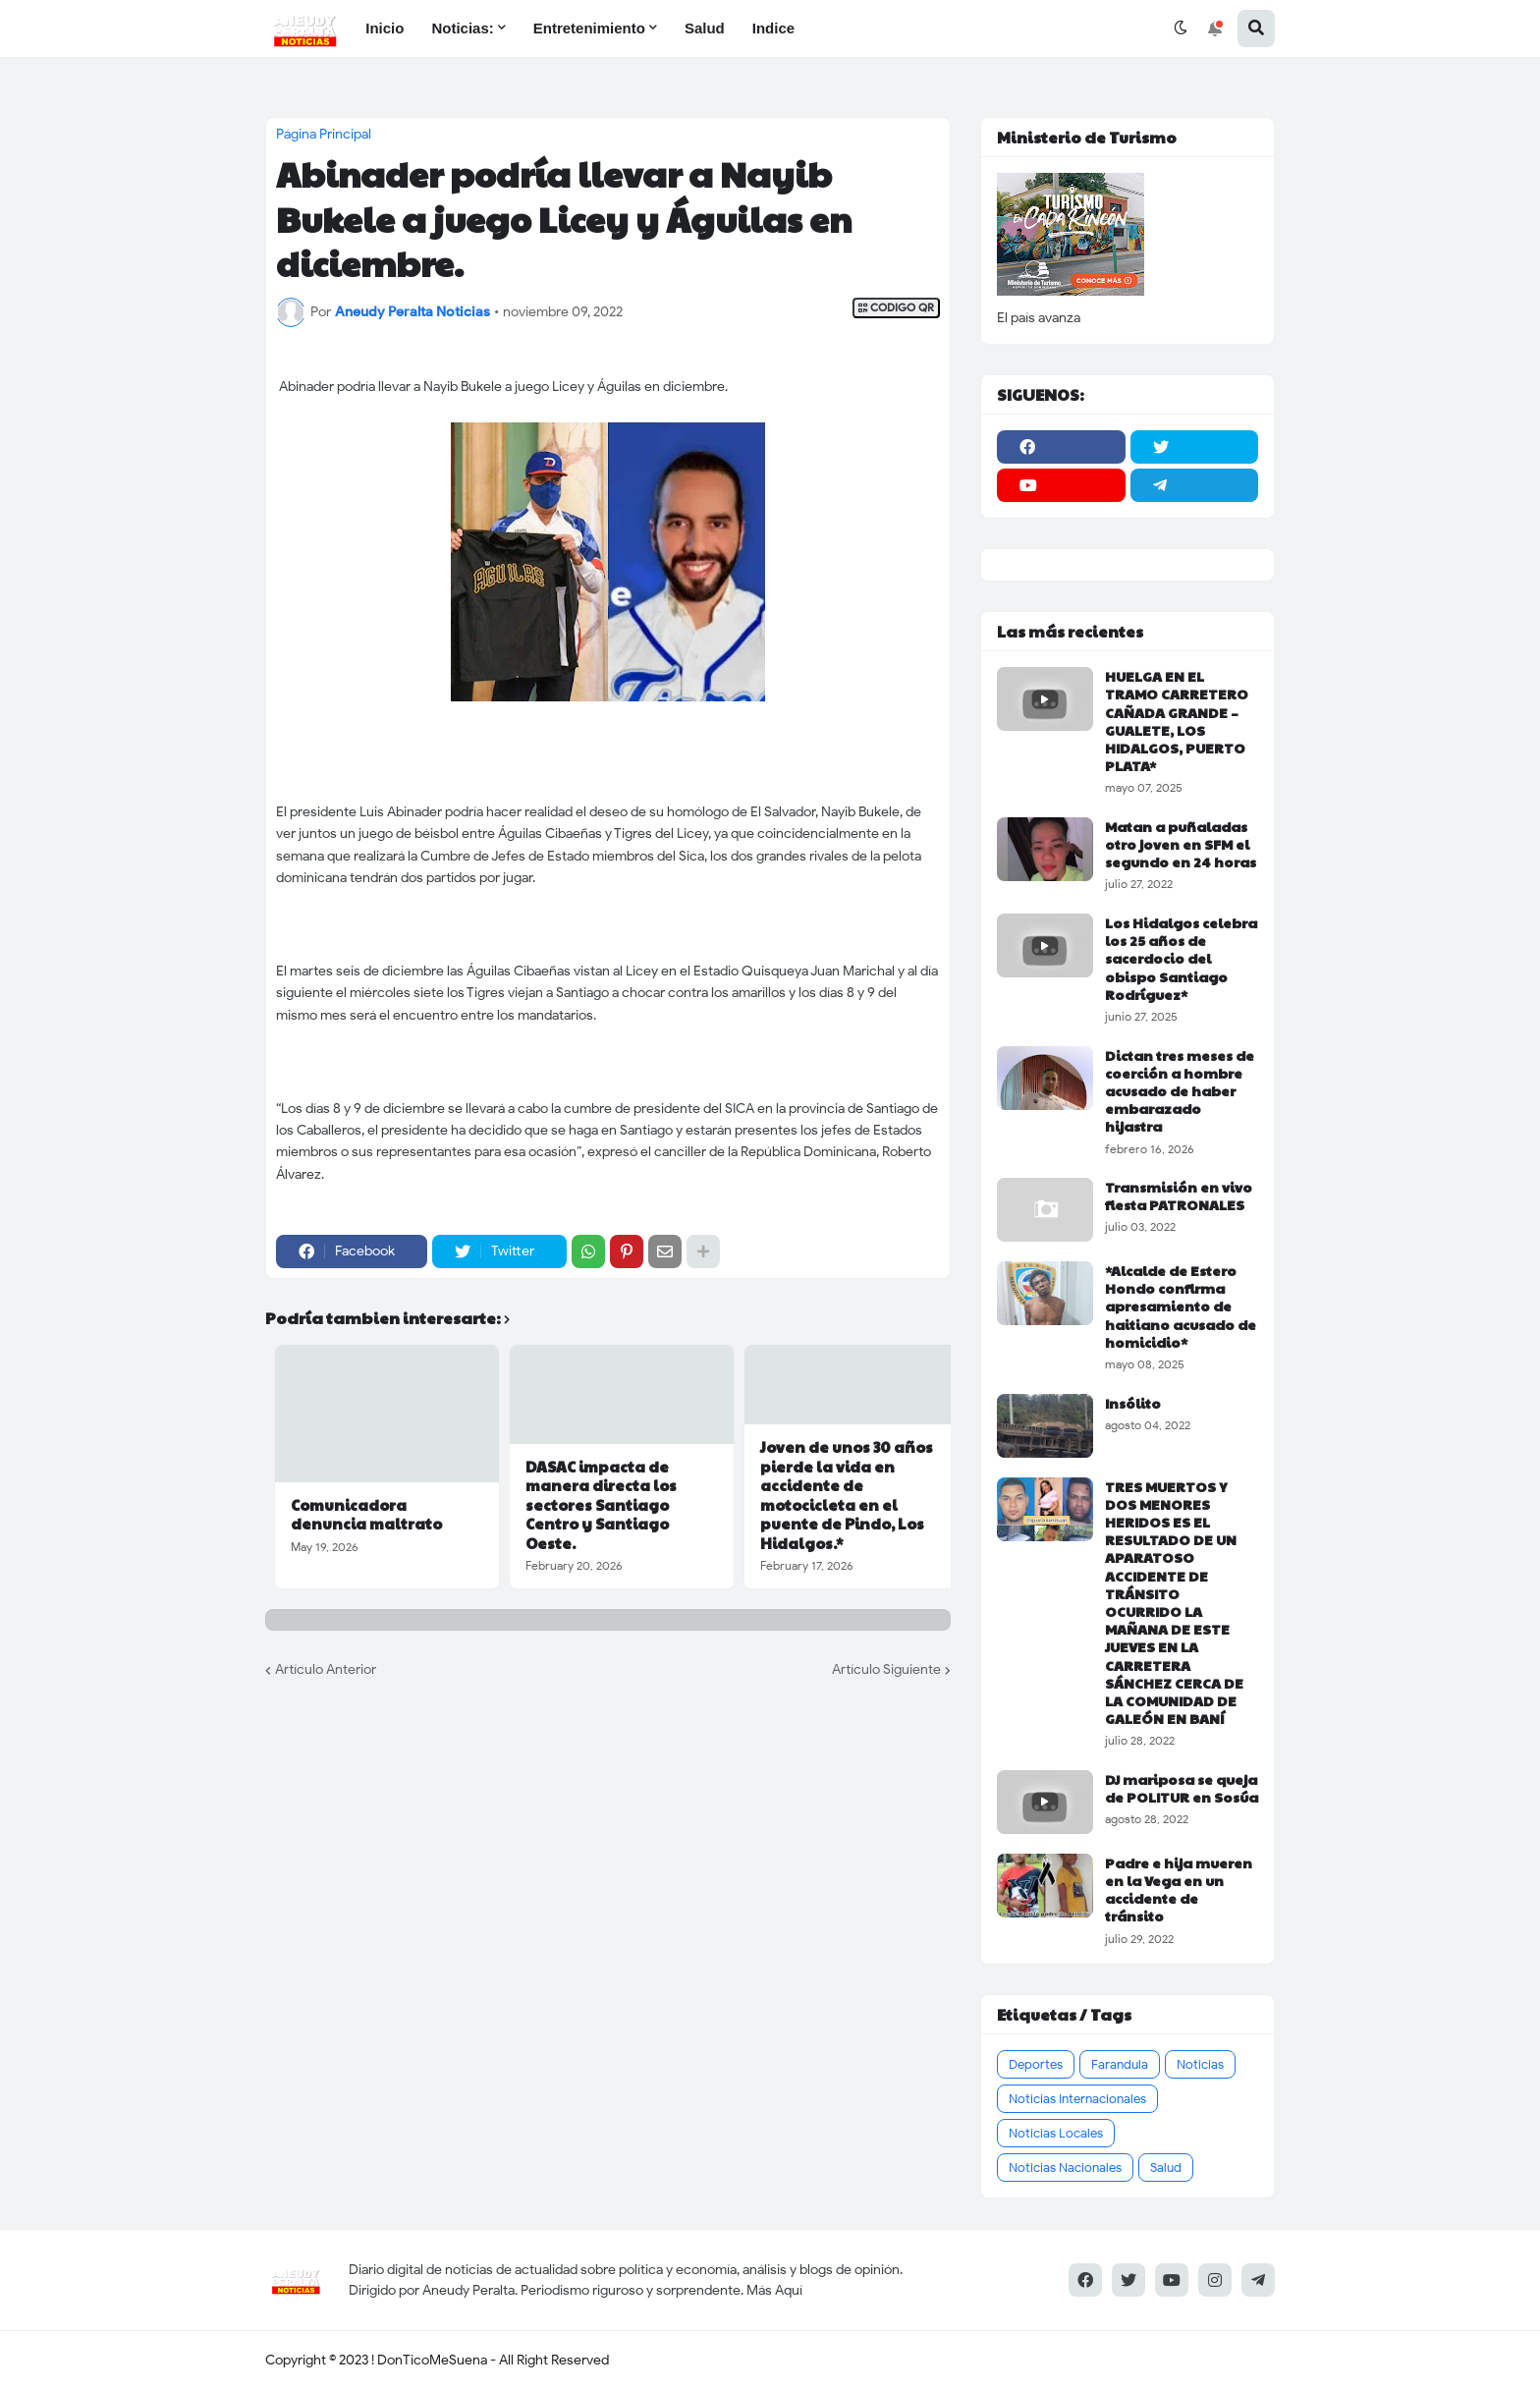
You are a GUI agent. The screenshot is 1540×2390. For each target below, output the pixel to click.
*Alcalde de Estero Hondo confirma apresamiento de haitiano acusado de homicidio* (1180, 1306)
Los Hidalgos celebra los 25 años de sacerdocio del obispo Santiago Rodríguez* (1181, 958)
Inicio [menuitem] (384, 28)
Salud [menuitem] (705, 28)
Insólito (1133, 1403)
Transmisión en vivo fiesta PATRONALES (1178, 1195)
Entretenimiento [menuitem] (589, 28)
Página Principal (323, 134)
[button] (1180, 28)
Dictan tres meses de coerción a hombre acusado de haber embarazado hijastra (1179, 1091)
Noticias (1200, 2064)
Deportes (1036, 2064)
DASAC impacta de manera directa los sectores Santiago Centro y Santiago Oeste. (601, 1505)
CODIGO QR (896, 308)
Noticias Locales (1056, 2133)
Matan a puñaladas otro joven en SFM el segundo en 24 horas (1180, 844)
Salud (1166, 2167)
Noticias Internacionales (1077, 2098)
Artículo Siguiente (886, 1669)
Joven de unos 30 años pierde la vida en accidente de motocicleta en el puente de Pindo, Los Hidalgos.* (846, 1494)
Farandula (1119, 2064)
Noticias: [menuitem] (462, 28)
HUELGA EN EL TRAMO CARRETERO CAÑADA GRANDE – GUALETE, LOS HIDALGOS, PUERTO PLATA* (1176, 720)
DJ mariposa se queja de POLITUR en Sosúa (1181, 1788)
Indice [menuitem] (773, 28)
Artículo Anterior (325, 1669)
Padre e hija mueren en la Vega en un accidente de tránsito (1178, 1889)
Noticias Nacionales (1065, 2167)
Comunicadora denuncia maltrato (366, 1514)
